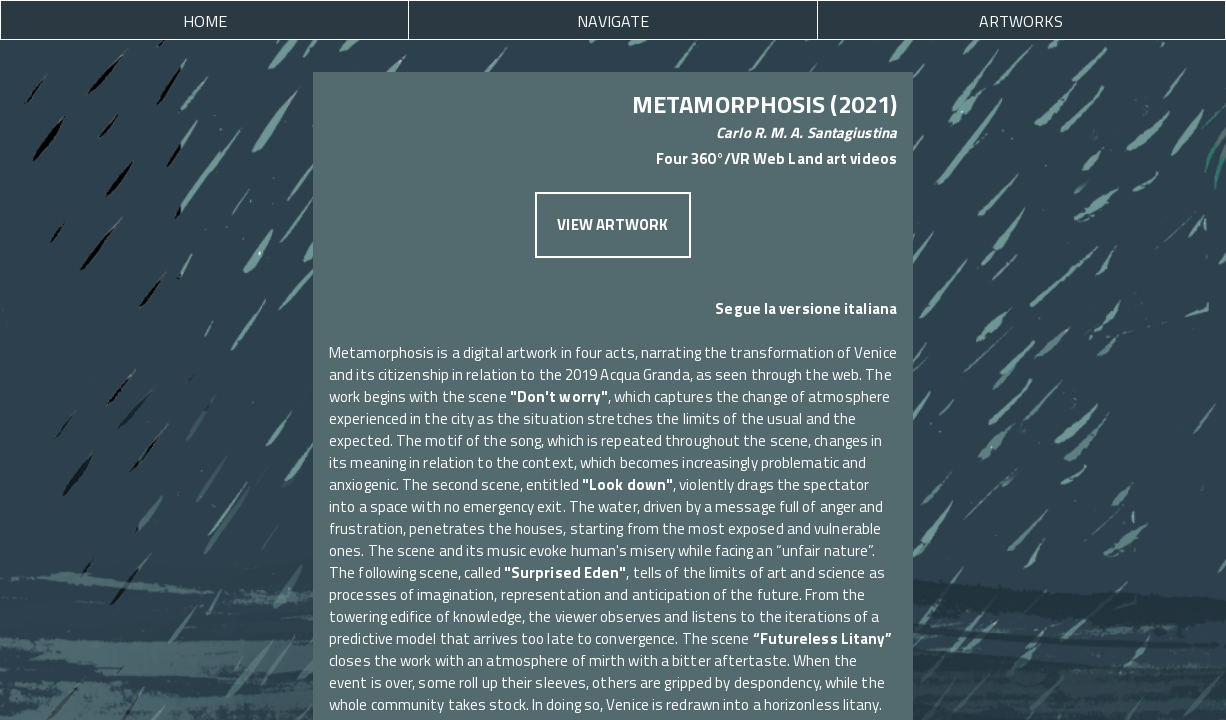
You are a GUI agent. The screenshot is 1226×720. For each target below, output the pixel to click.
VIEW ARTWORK (612, 224)
